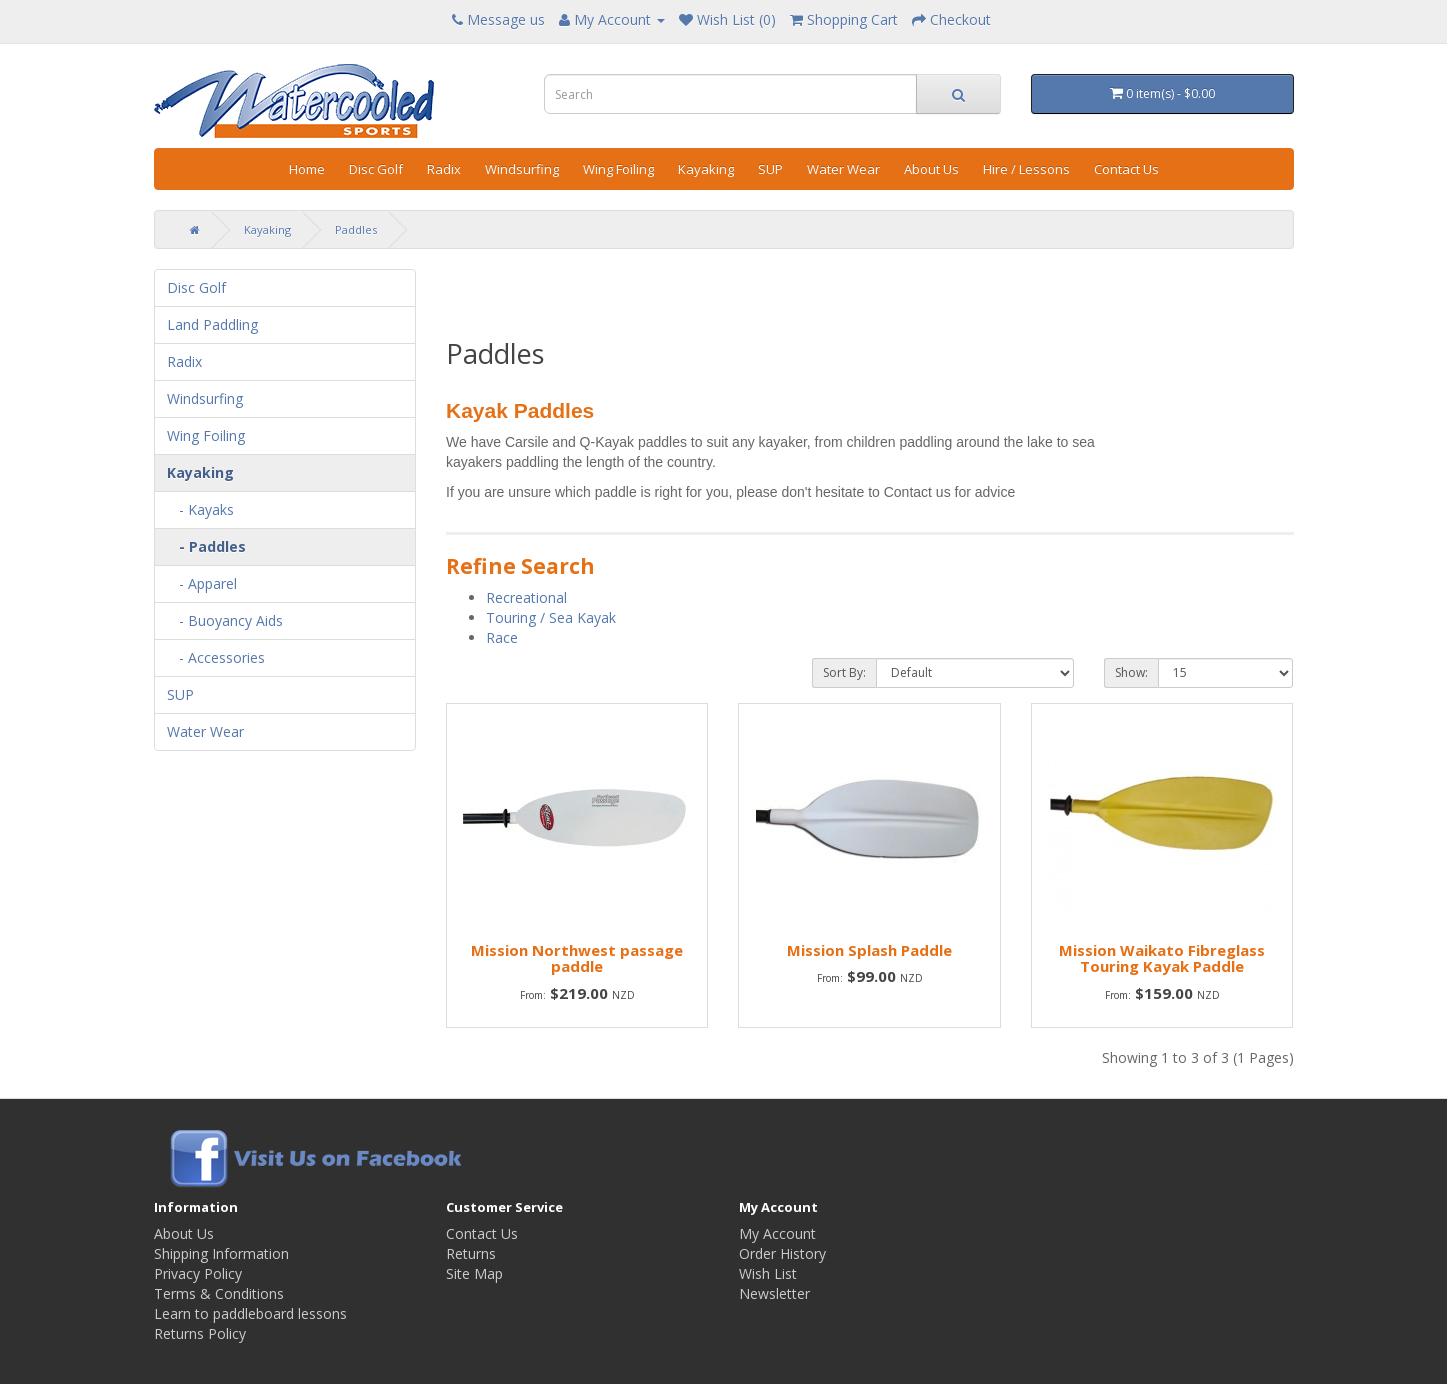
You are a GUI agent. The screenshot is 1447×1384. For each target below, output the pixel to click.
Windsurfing (522, 169)
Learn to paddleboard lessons (250, 1313)
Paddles (356, 229)
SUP (770, 169)
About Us (931, 169)
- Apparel (202, 583)
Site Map (474, 1273)
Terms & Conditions (219, 1293)
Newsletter (774, 1293)
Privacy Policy (198, 1273)
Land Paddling (212, 324)
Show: (1131, 672)
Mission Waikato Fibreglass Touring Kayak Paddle (1162, 958)
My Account (777, 1233)
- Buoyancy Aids (225, 620)
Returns (471, 1253)
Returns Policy (200, 1333)
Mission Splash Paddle (869, 950)
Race (502, 637)
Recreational (526, 597)
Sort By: (844, 672)
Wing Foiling (618, 169)
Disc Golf (376, 169)
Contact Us (1126, 169)
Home (307, 169)
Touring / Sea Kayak (551, 617)
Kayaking (706, 169)
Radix (444, 169)
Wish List (768, 1273)
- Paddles (206, 546)
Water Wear (843, 169)
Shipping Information (221, 1253)
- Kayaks (200, 509)
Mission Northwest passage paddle (577, 958)
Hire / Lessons (1026, 169)
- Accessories (216, 657)
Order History (782, 1253)
